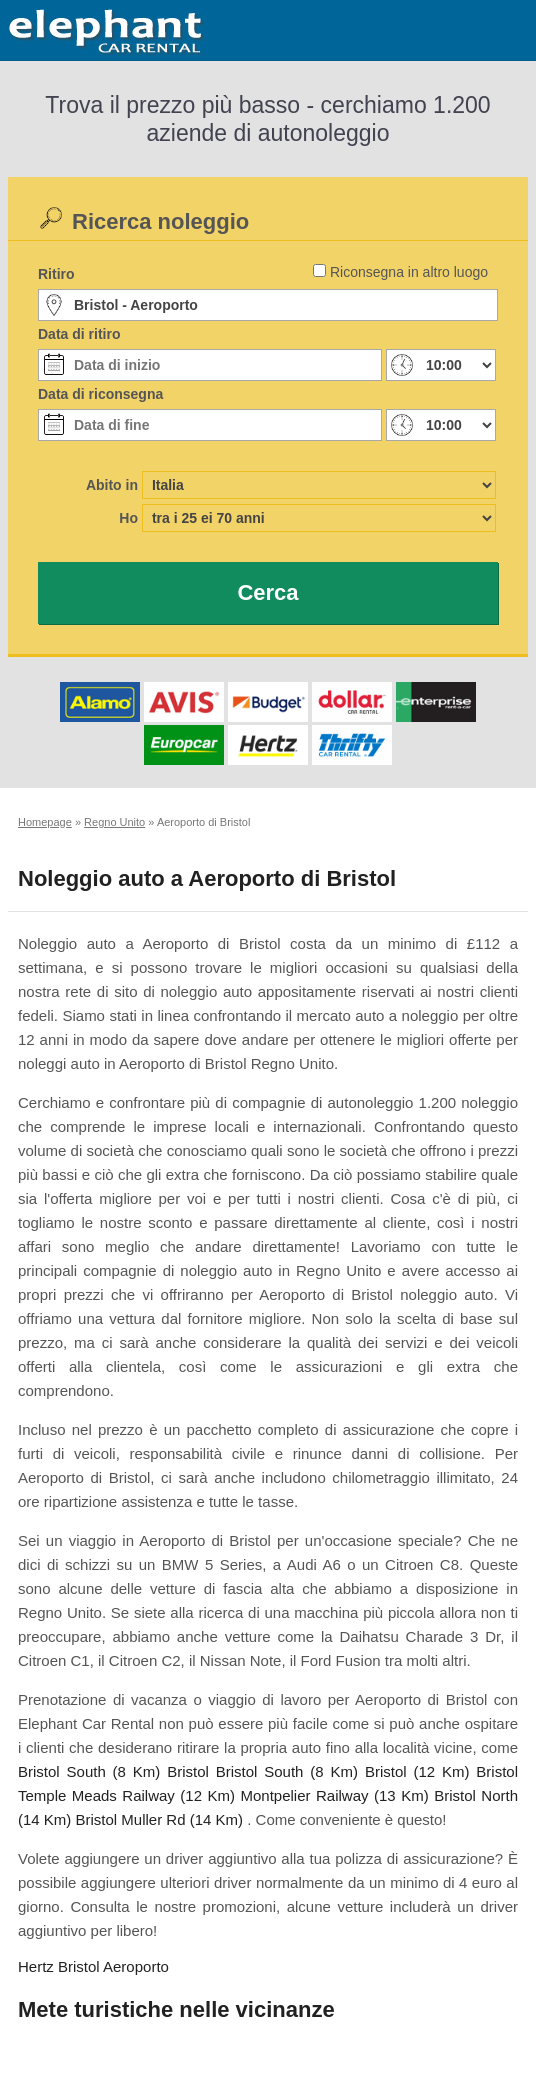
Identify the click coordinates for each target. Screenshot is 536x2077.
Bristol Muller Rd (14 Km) (160, 1819)
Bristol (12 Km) (417, 1771)
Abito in (112, 485)
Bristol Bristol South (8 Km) (262, 1771)
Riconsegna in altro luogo (409, 272)
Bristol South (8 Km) (89, 1771)
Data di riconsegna (100, 394)
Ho (128, 518)
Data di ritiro (79, 334)
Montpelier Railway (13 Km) (334, 1795)
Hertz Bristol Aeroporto (93, 1966)
